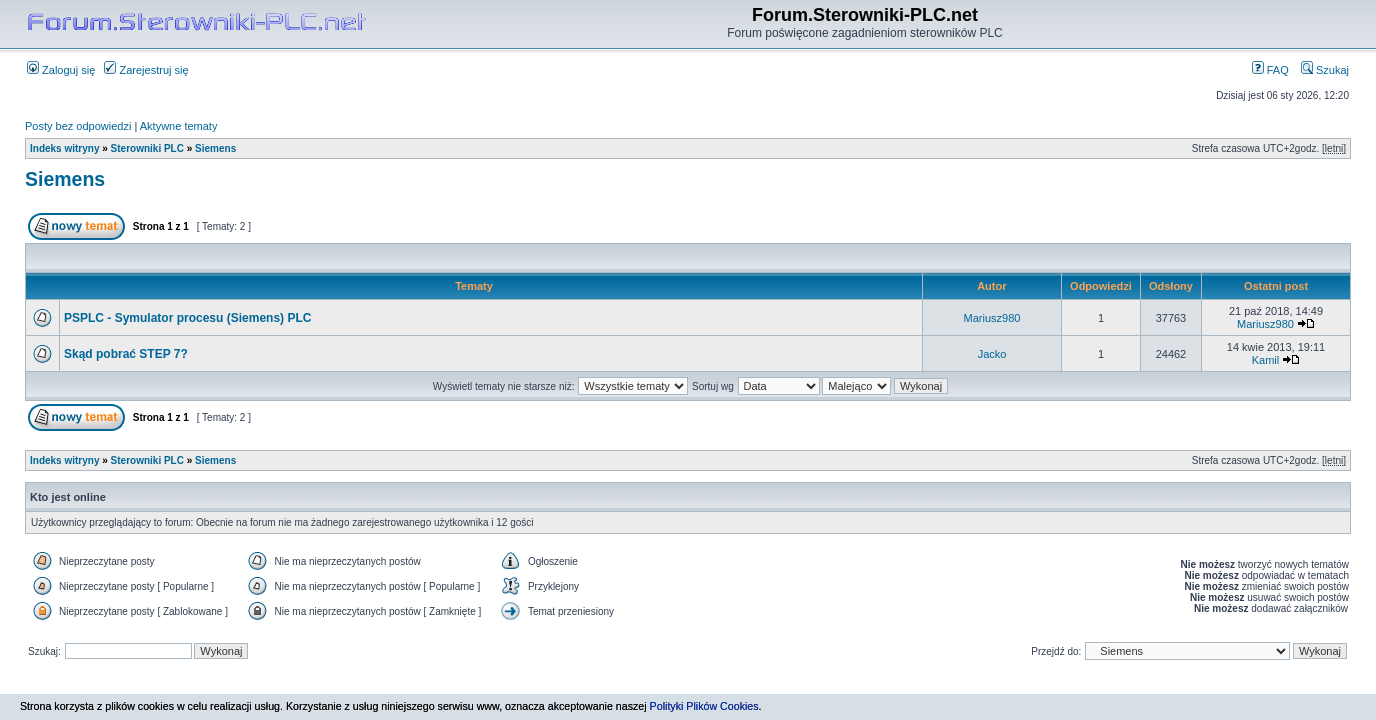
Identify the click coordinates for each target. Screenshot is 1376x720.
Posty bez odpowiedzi (78, 126)
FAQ (1270, 70)
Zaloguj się (61, 70)
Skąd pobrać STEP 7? (126, 354)
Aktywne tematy (179, 126)
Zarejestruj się (146, 70)
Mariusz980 (992, 318)
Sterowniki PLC (147, 148)
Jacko (992, 354)
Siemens (215, 148)
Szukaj (1325, 70)
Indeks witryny (64, 148)
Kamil (1266, 360)
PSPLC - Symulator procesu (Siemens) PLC (187, 318)
